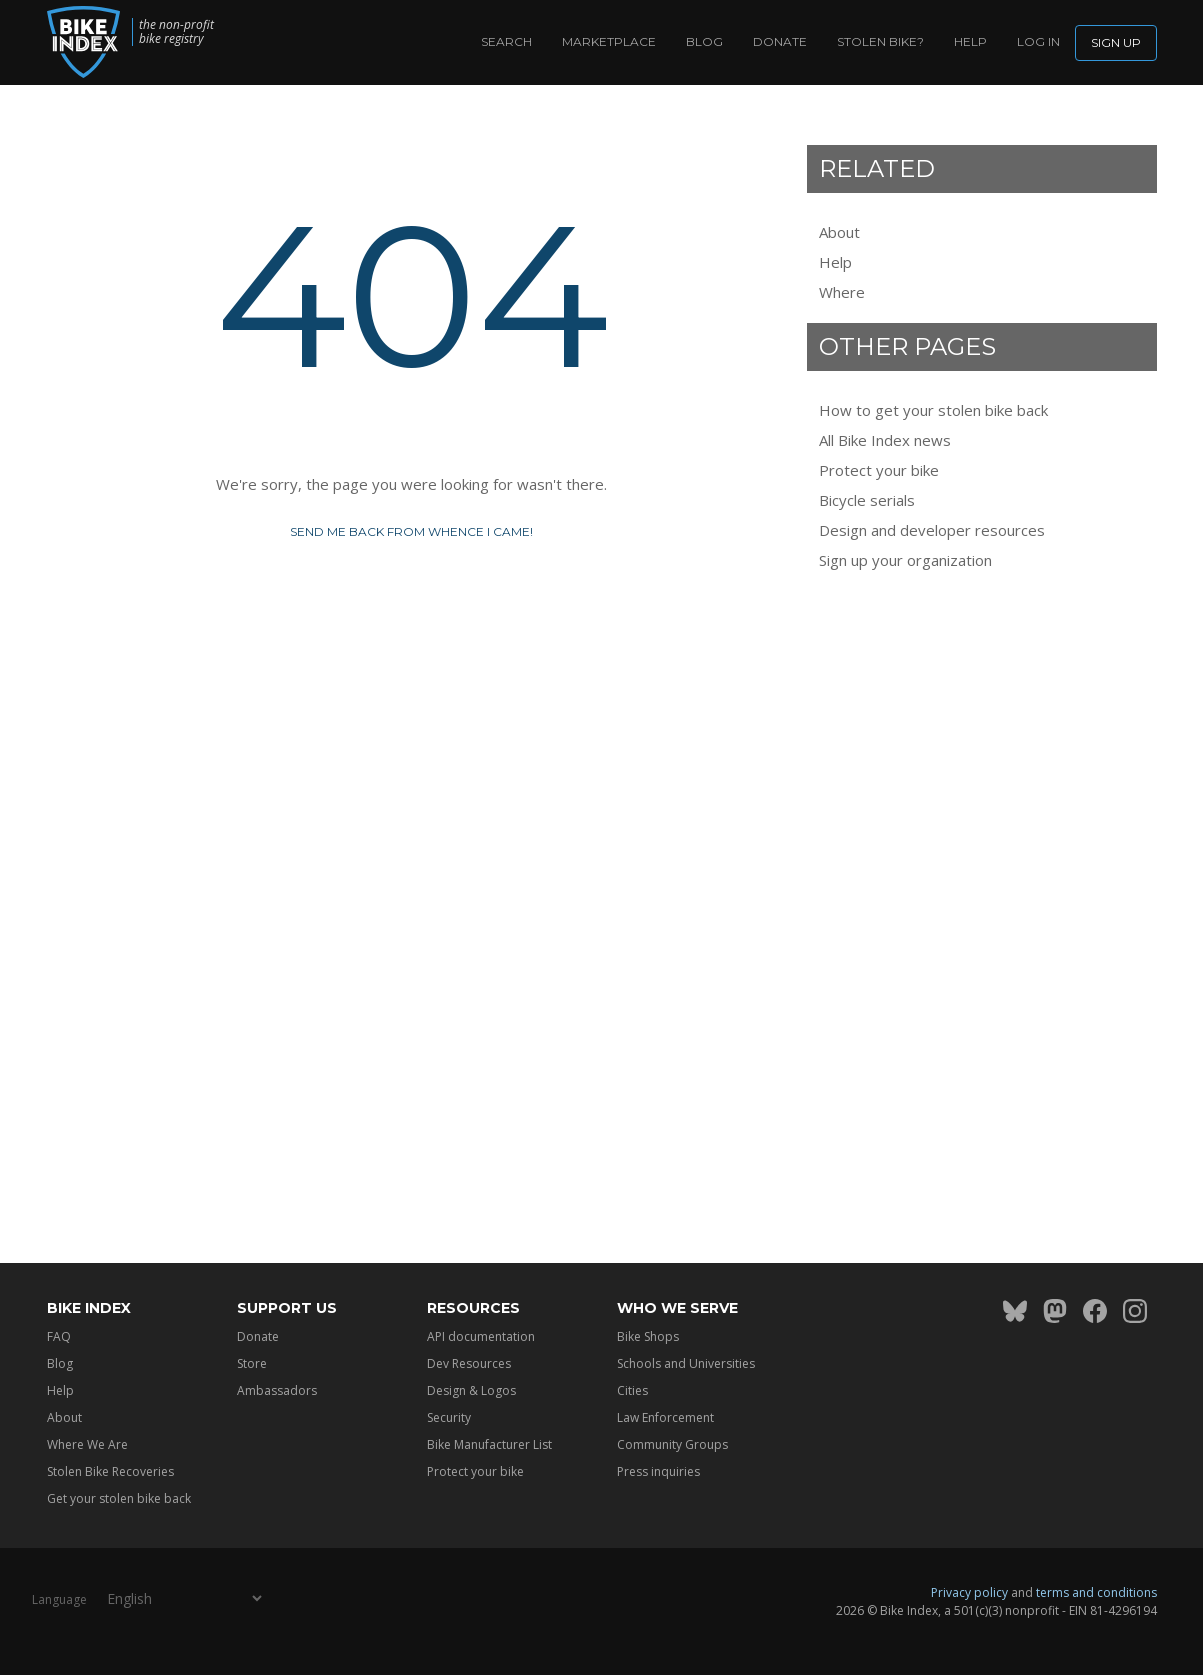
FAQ (59, 1336)
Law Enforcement (665, 1417)
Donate (780, 41)
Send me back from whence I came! (411, 531)
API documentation (481, 1336)
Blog (704, 41)
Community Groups (672, 1444)
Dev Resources (469, 1363)
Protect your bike (879, 470)
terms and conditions (1096, 1592)
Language (59, 1599)
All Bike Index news (885, 440)
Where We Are (87, 1444)
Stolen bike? (880, 41)
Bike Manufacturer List (489, 1444)
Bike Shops (648, 1336)
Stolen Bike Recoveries (110, 1471)
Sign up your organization (905, 560)
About (839, 232)
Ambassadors (277, 1390)
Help (970, 41)
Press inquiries (658, 1471)
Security (449, 1417)
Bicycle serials (867, 500)
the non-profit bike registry (176, 32)
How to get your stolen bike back (933, 410)
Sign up (1116, 42)
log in (1038, 41)
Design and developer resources (932, 530)
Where (842, 292)
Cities (632, 1390)
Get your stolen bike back (119, 1498)
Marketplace (609, 41)
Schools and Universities (686, 1363)
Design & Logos (471, 1390)
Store (252, 1363)
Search (506, 41)
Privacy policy (969, 1592)
